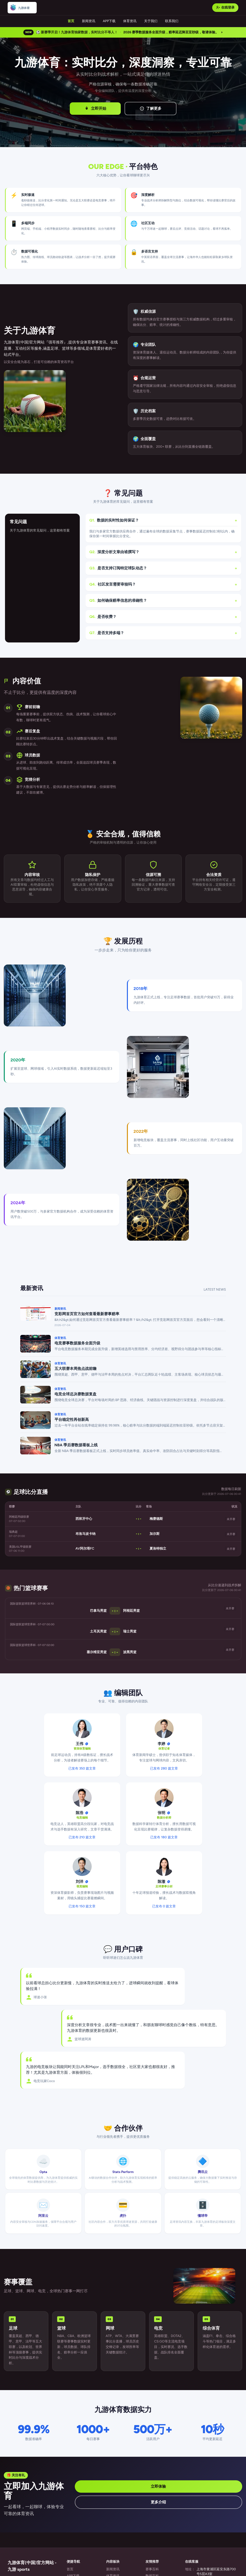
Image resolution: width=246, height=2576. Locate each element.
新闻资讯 (88, 21)
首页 (71, 21)
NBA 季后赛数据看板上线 (76, 1445)
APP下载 (109, 21)
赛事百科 (152, 2569)
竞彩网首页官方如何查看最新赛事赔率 (87, 1314)
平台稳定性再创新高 (72, 1419)
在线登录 (225, 7)
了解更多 (150, 108)
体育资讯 (129, 21)
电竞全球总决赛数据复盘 (75, 1394)
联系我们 (171, 21)
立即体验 (158, 2486)
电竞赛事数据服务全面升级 (77, 1343)
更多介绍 (158, 2502)
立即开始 (95, 108)
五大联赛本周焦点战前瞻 (75, 1368)
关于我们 (150, 21)
